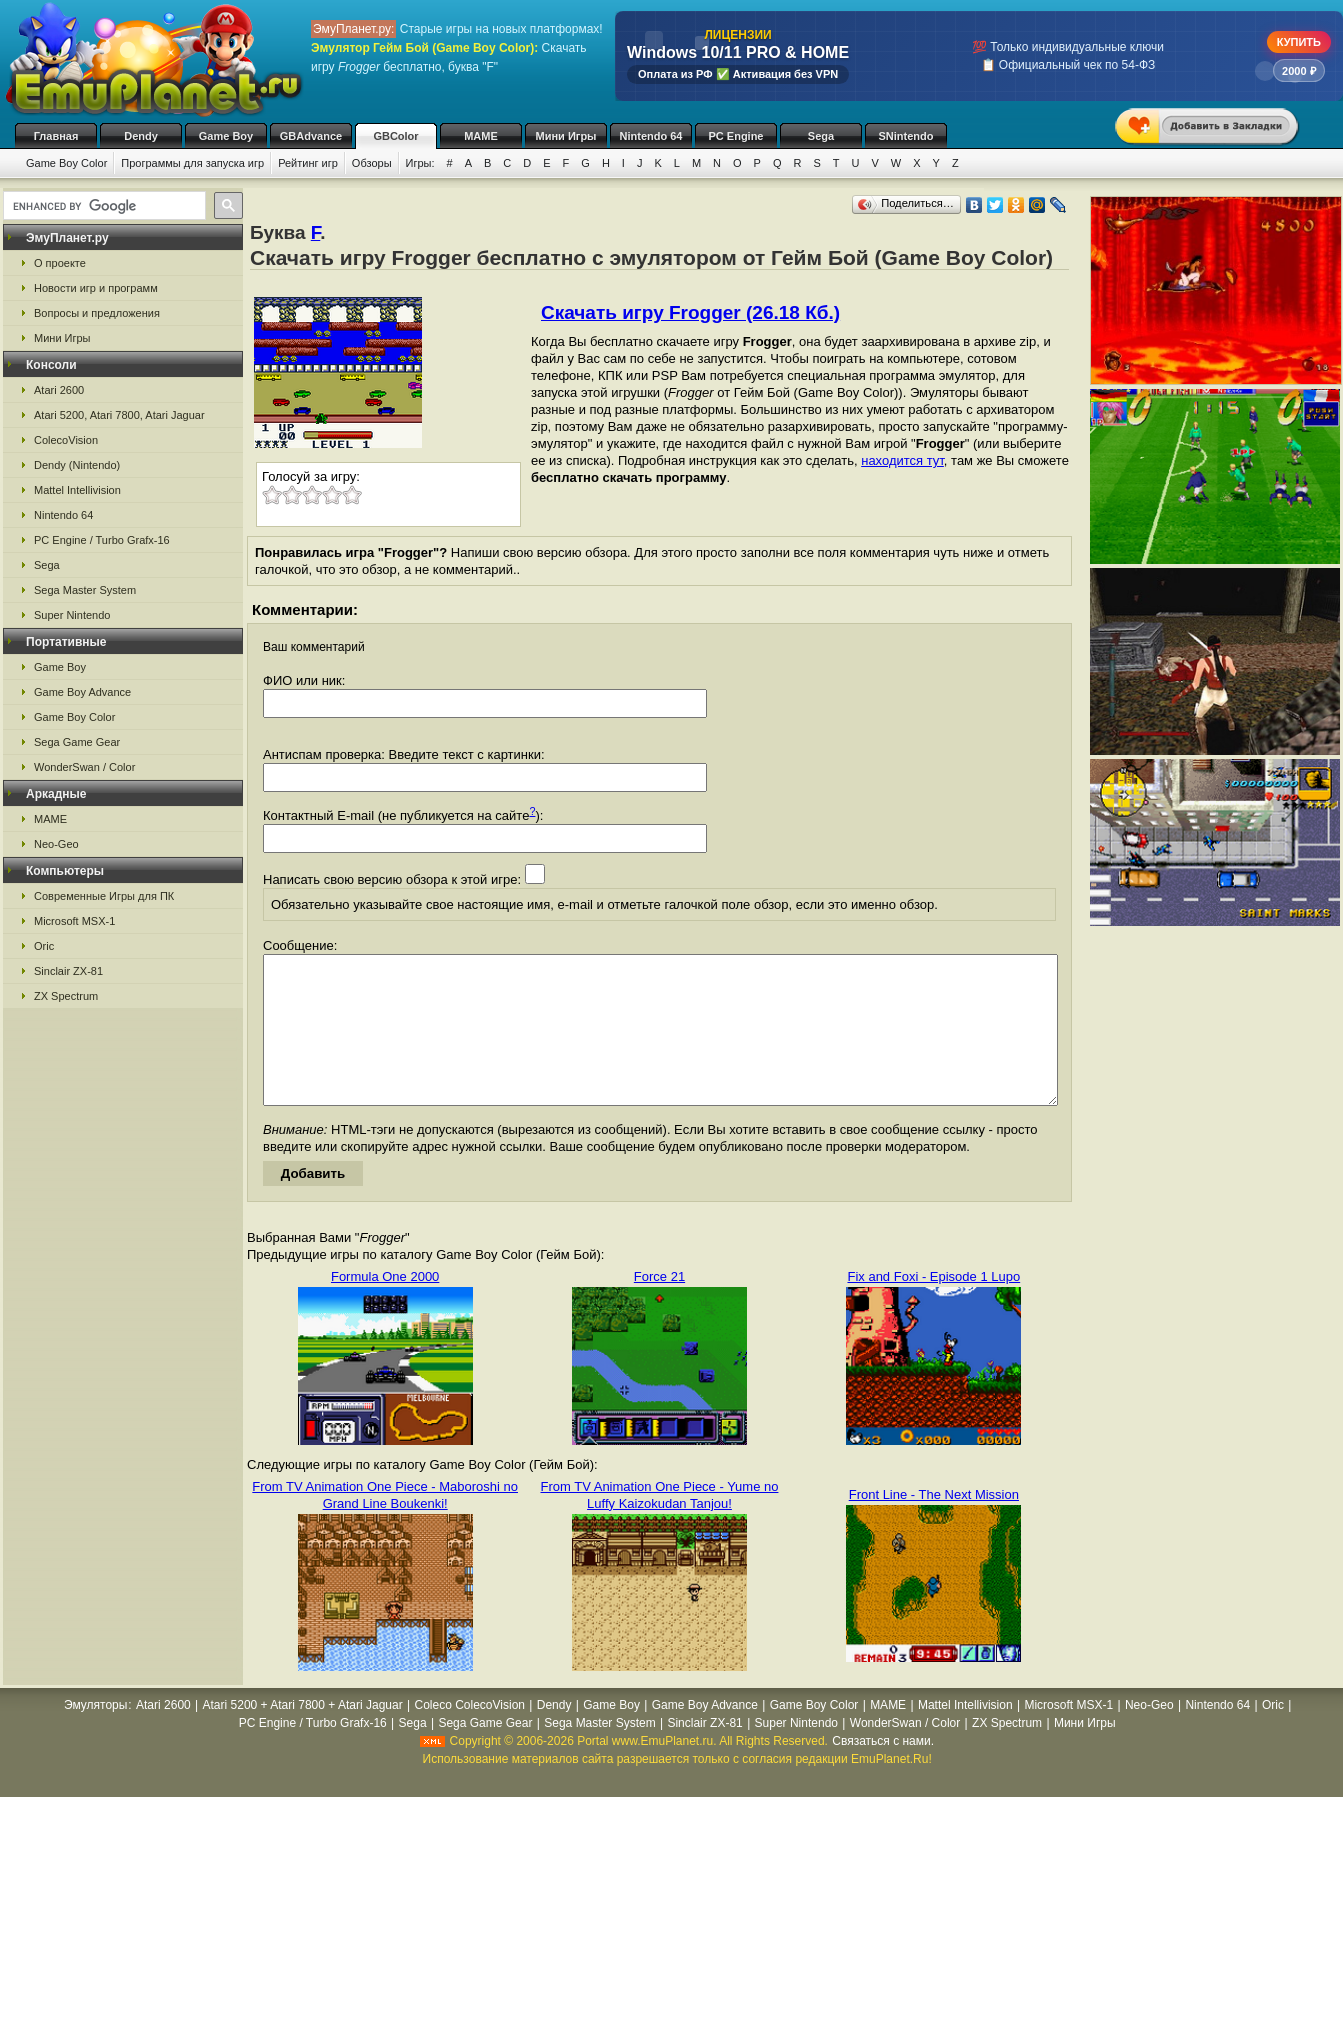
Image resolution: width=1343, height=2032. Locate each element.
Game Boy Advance (82, 692)
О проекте (60, 263)
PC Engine (735, 136)
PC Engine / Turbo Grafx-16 (102, 540)
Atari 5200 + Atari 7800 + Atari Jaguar (303, 1735)
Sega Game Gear (77, 742)
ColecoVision (66, 440)
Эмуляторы (95, 1735)
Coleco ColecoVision (469, 1735)
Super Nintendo (72, 615)
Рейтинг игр (308, 163)
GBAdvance (311, 136)
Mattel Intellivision (77, 490)
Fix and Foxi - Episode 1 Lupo (933, 1306)
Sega (821, 136)
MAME (481, 136)
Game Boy (226, 136)
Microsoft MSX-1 (74, 921)
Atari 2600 (59, 390)
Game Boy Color (66, 163)
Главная (56, 136)
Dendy (141, 136)
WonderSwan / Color (84, 767)
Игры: (420, 163)
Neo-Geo (56, 844)
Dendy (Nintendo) (77, 465)
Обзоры (372, 163)
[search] (102, 206)
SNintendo (906, 136)
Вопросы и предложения (97, 313)
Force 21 (659, 1306)
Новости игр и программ (96, 288)
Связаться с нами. (883, 1771)
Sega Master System (85, 590)
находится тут (902, 460)
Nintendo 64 (651, 136)
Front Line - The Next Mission (934, 1524)
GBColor (395, 136)
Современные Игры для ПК (104, 896)
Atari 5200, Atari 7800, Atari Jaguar (119, 415)
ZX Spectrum (66, 996)
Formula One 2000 (385, 1306)
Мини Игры (566, 136)
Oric (44, 946)
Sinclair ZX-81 (68, 971)
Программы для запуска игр (192, 163)
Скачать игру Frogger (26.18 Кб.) (690, 312)
